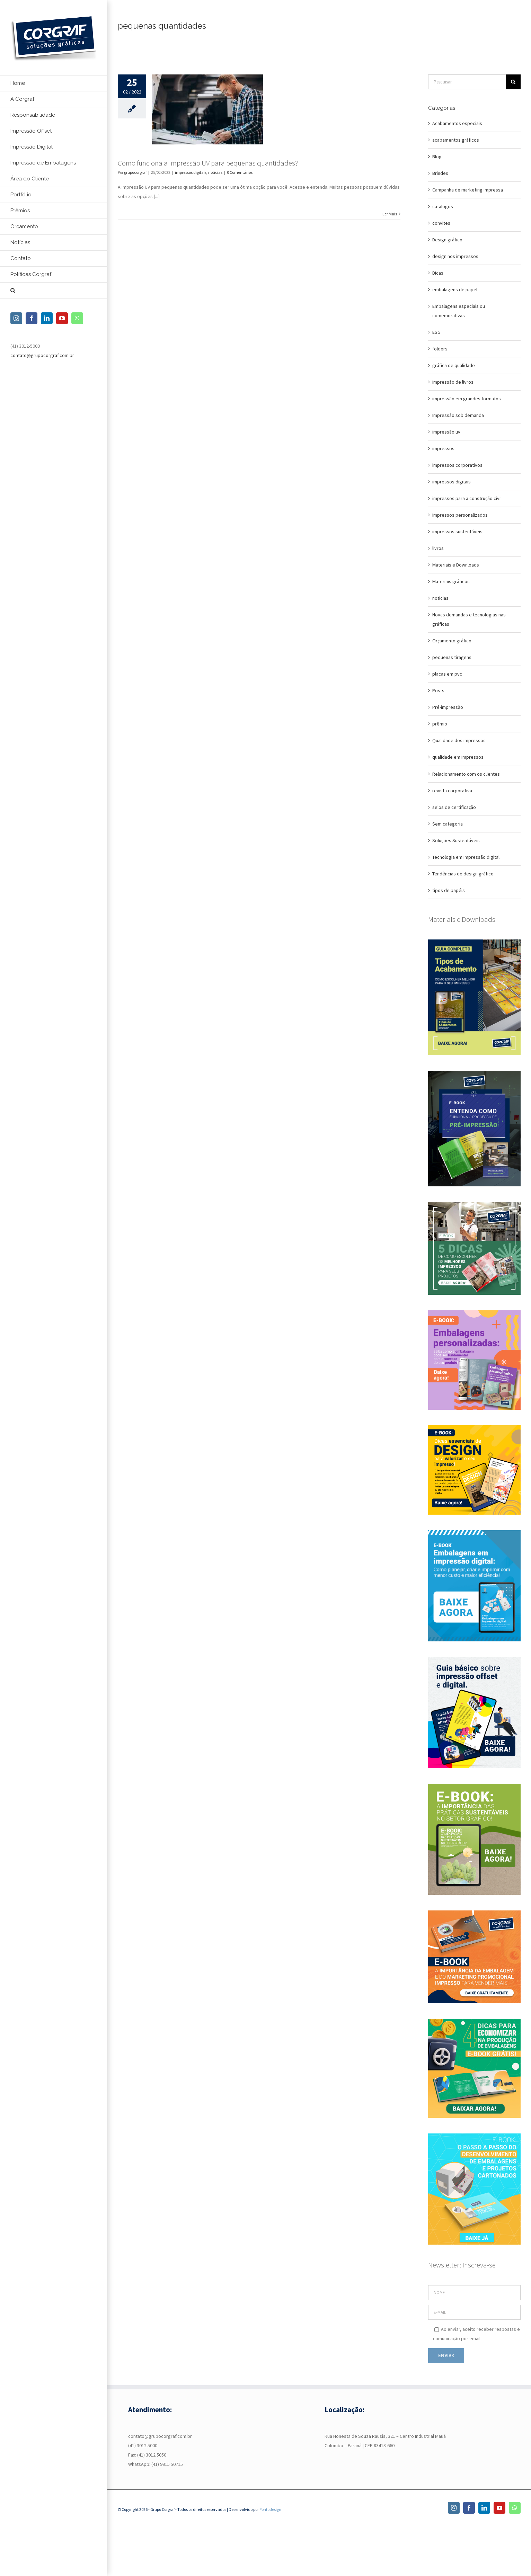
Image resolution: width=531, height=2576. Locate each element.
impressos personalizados (460, 515)
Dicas (437, 273)
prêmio (439, 724)
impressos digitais (190, 172)
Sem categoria (447, 824)
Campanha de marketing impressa (467, 190)
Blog (437, 156)
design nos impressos (455, 256)
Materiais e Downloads (455, 565)
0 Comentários (240, 172)
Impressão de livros (453, 382)
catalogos (442, 206)
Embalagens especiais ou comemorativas (458, 311)
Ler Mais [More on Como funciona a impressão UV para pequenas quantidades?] (389, 213)
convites (441, 223)
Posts (438, 690)
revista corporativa (452, 790)
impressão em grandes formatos (466, 398)
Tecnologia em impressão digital (465, 857)
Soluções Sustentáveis (456, 840)
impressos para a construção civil (467, 498)
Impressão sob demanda (458, 415)
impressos (443, 448)
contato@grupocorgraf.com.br (42, 355)
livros (438, 548)
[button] (53, 290)
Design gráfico (447, 240)
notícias (215, 172)
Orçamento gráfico (451, 641)
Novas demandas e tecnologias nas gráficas (469, 619)
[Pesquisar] (513, 81)
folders (440, 349)
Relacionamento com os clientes (466, 774)
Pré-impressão (447, 707)
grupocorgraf (135, 172)
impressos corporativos (457, 465)
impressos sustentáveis (457, 531)
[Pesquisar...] (467, 81)
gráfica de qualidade (453, 365)
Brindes (440, 173)
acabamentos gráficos (455, 140)
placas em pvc (447, 674)
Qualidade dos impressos (459, 740)
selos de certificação (454, 807)
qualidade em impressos (458, 757)
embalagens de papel (454, 289)
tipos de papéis (448, 890)
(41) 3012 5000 (142, 2445)
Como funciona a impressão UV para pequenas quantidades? (208, 163)
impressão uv (446, 432)
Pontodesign (270, 2509)
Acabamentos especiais (457, 123)
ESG (436, 332)
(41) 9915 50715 (167, 2464)
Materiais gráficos (451, 581)
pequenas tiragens (451, 657)
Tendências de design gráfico (463, 874)
